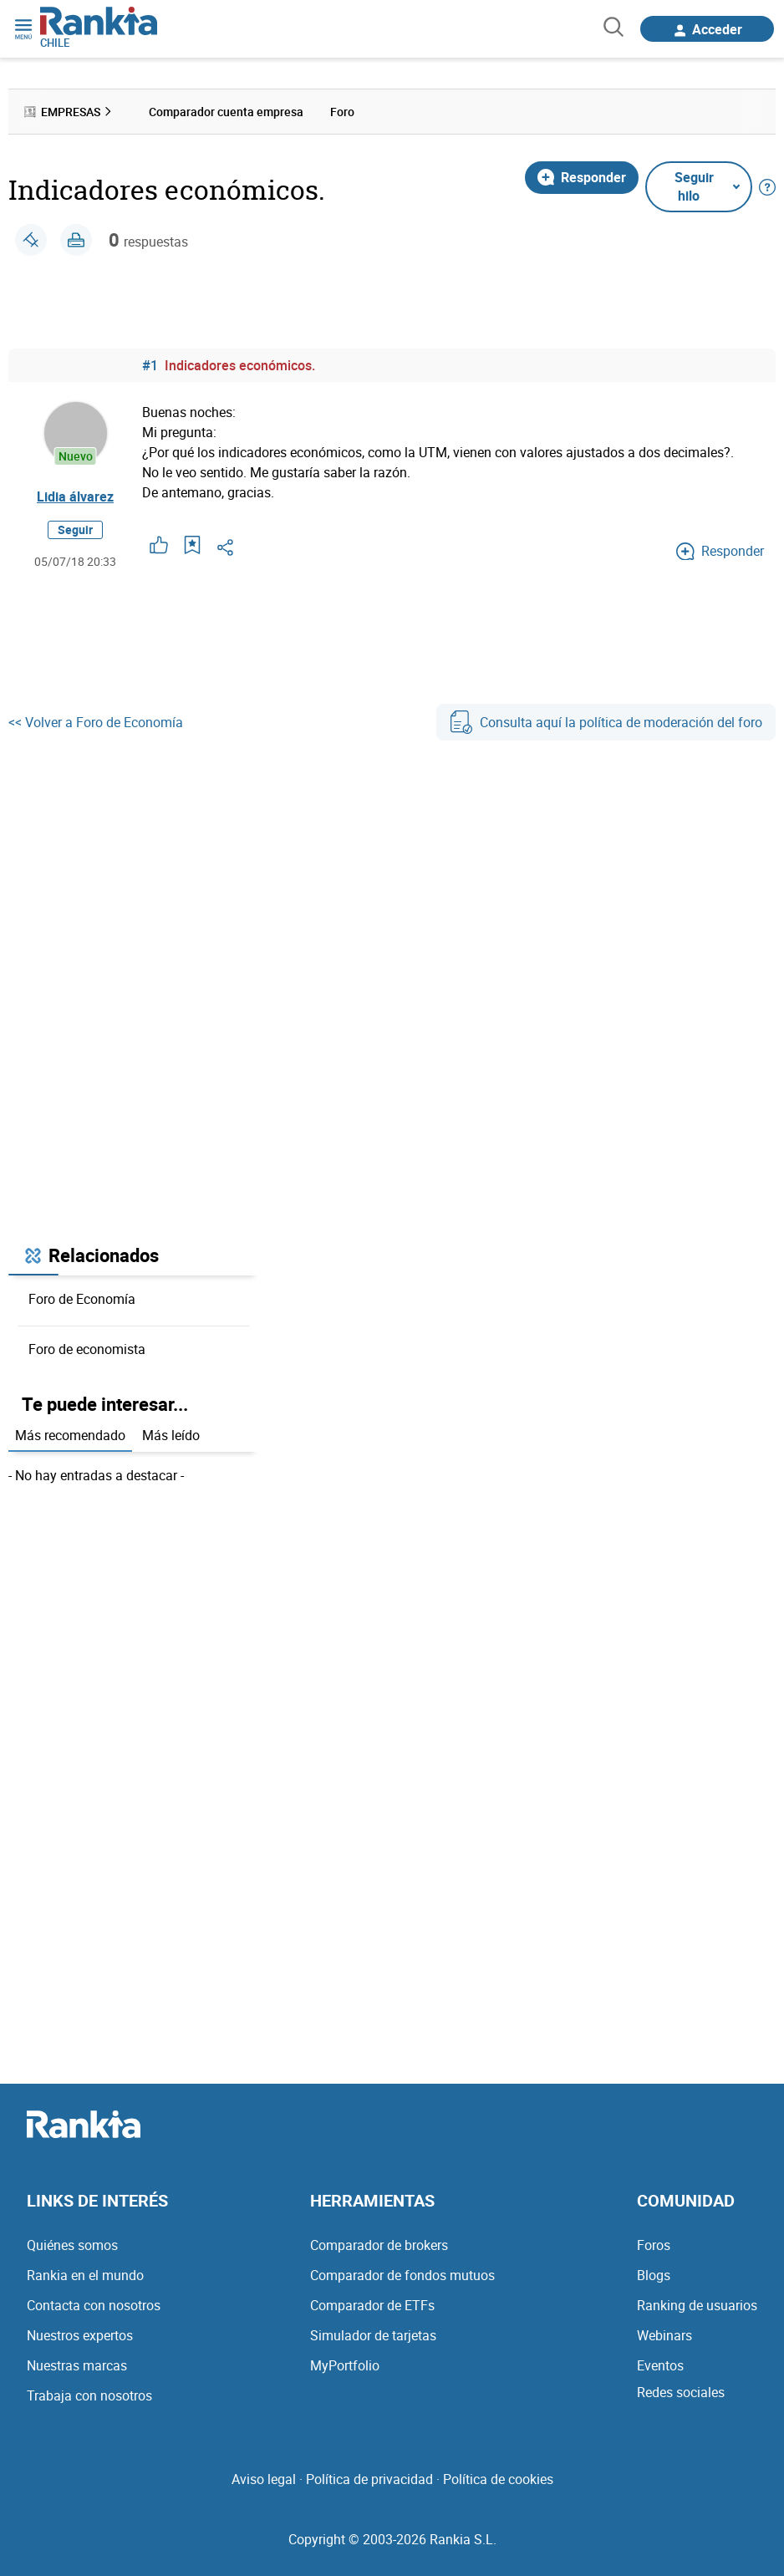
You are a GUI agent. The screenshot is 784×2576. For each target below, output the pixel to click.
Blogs (653, 2275)
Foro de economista (86, 1349)
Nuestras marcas (77, 2365)
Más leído (171, 1435)
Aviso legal (264, 2479)
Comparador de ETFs (372, 2305)
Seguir (75, 529)
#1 (150, 365)
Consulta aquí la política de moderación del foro (606, 722)
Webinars (664, 2335)
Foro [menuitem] (342, 112)
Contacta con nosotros (93, 2305)
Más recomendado (70, 1435)
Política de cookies (498, 2479)
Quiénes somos (72, 2245)
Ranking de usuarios (697, 2305)
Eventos (660, 2365)
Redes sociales (681, 2392)
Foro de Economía (81, 1299)
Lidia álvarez (75, 496)
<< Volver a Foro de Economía (95, 722)
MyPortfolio (344, 2365)
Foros (653, 2245)
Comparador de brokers (379, 2245)
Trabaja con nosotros (89, 2395)
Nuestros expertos (80, 2335)
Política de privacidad (369, 2479)
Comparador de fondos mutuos (402, 2275)
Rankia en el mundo (85, 2275)
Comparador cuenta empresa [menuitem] (226, 112)
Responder (581, 177)
